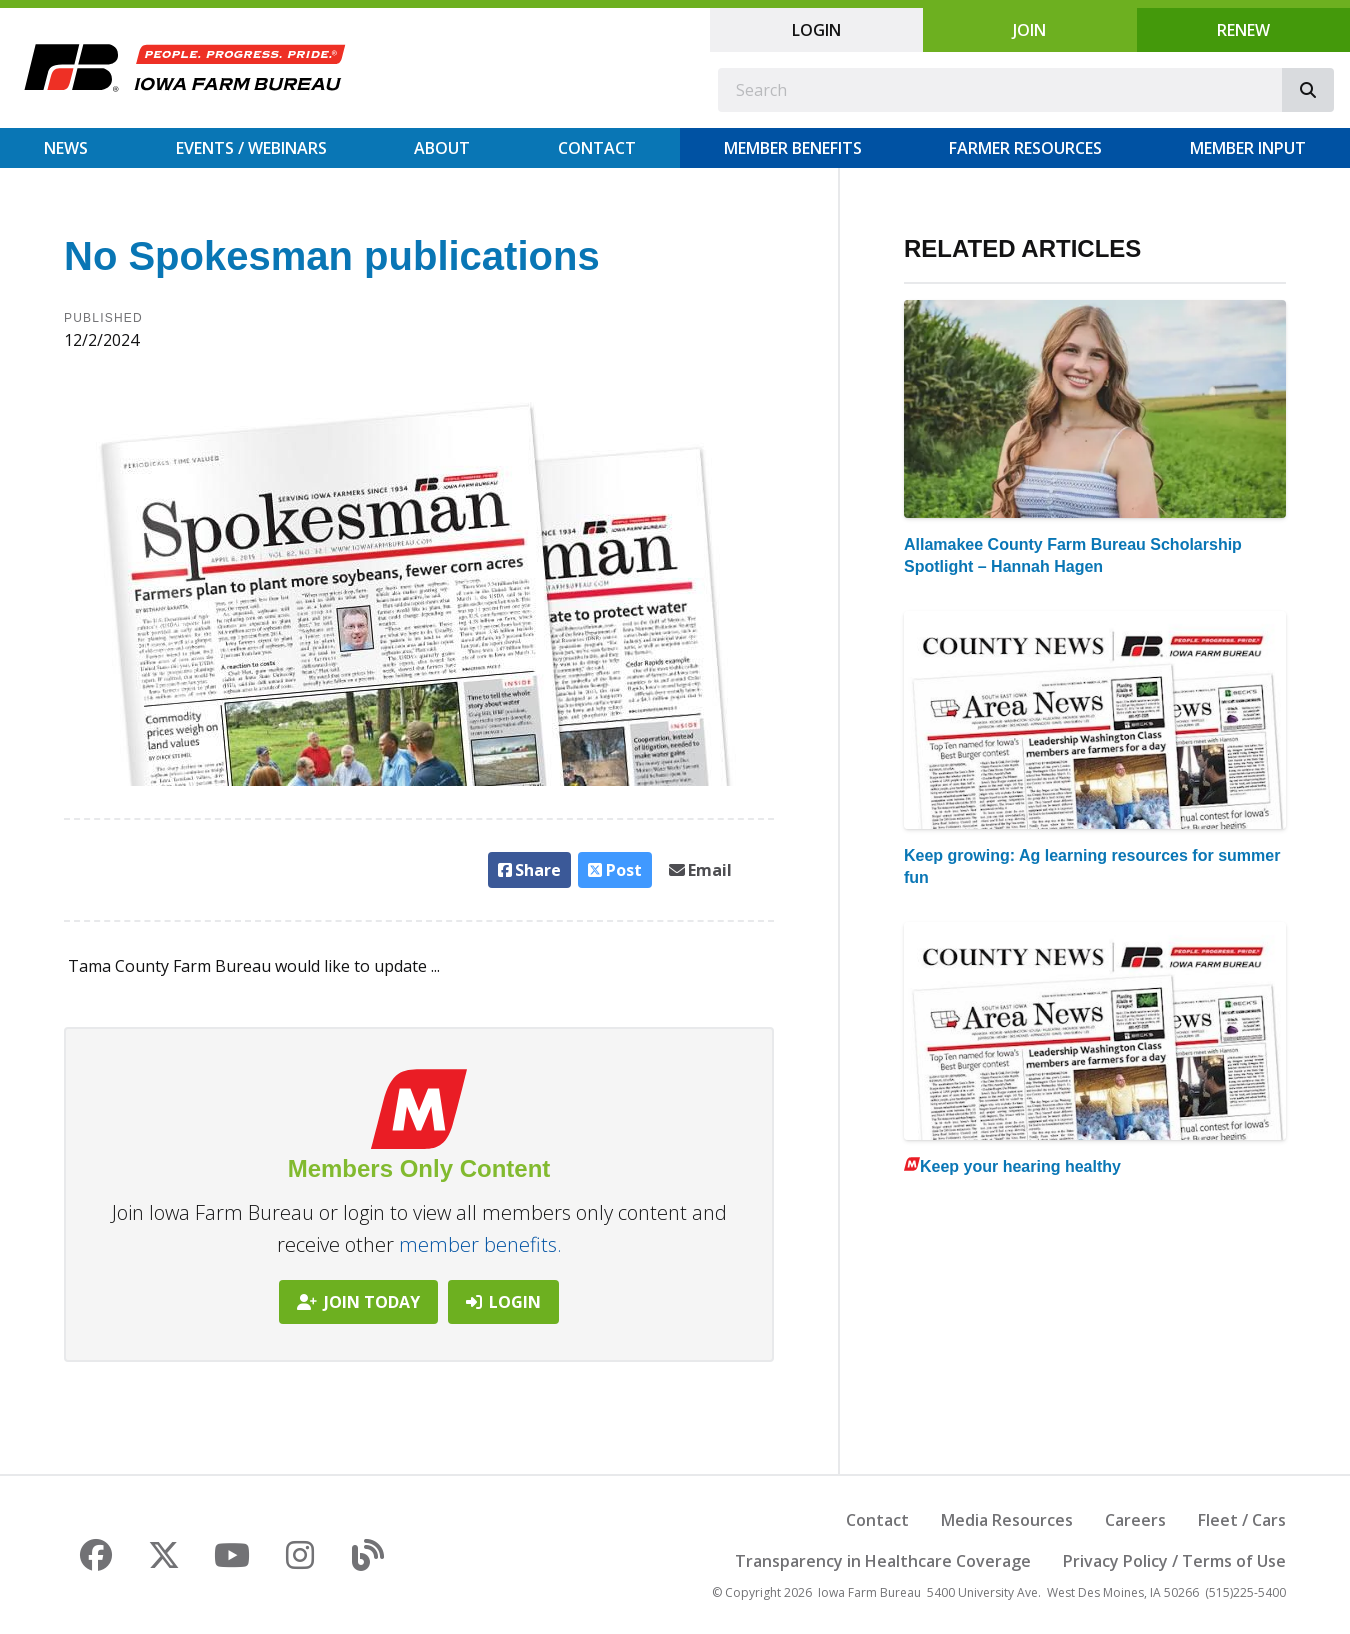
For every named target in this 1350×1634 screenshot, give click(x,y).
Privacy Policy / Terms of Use (1174, 1561)
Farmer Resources (1025, 148)
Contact (597, 148)
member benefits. (480, 1244)
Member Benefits (793, 148)
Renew (1243, 30)
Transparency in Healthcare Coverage (883, 1561)
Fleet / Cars (1242, 1520)
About (442, 148)
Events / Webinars (251, 148)
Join (1029, 30)
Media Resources (1007, 1520)
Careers (1135, 1520)
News (66, 148)
